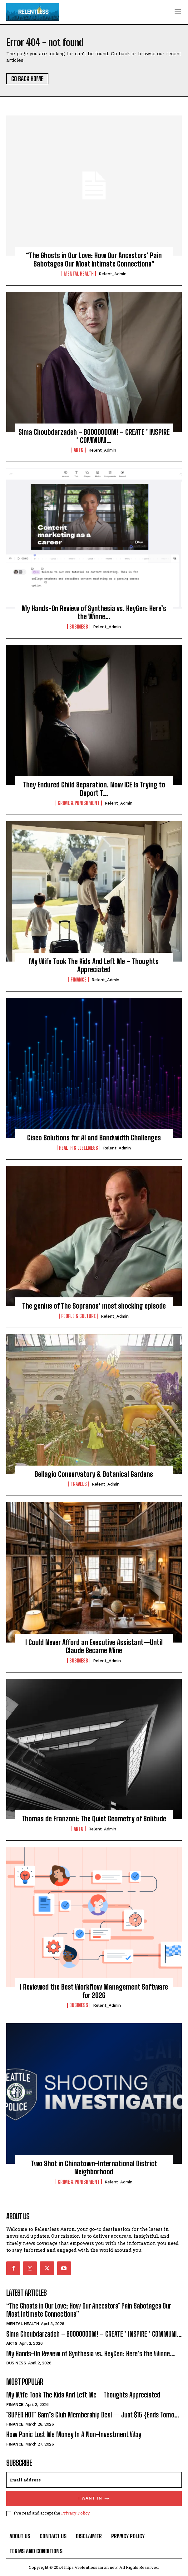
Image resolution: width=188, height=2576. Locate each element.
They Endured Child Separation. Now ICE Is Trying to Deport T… (94, 789)
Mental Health (79, 273)
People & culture (78, 1316)
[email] (94, 2480)
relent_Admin (112, 274)
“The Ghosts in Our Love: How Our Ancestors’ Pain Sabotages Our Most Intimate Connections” (94, 259)
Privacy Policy (75, 2513)
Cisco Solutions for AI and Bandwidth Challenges (94, 1138)
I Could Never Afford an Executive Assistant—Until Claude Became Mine (94, 1646)
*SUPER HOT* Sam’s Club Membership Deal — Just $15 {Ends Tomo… (92, 2415)
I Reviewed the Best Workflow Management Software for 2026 (94, 1991)
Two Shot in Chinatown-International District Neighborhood (94, 2167)
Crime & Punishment (79, 803)
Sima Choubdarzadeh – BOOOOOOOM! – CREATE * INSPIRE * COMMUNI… (94, 436)
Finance (79, 979)
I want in (94, 2498)
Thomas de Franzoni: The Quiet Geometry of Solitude (94, 1818)
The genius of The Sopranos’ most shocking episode (94, 1306)
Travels (79, 1483)
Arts (78, 450)
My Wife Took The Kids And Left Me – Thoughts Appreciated (94, 965)
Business (78, 626)
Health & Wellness (78, 1147)
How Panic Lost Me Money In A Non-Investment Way (73, 2434)
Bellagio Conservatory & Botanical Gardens (94, 1474)
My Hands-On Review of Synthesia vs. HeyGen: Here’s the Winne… (94, 612)
